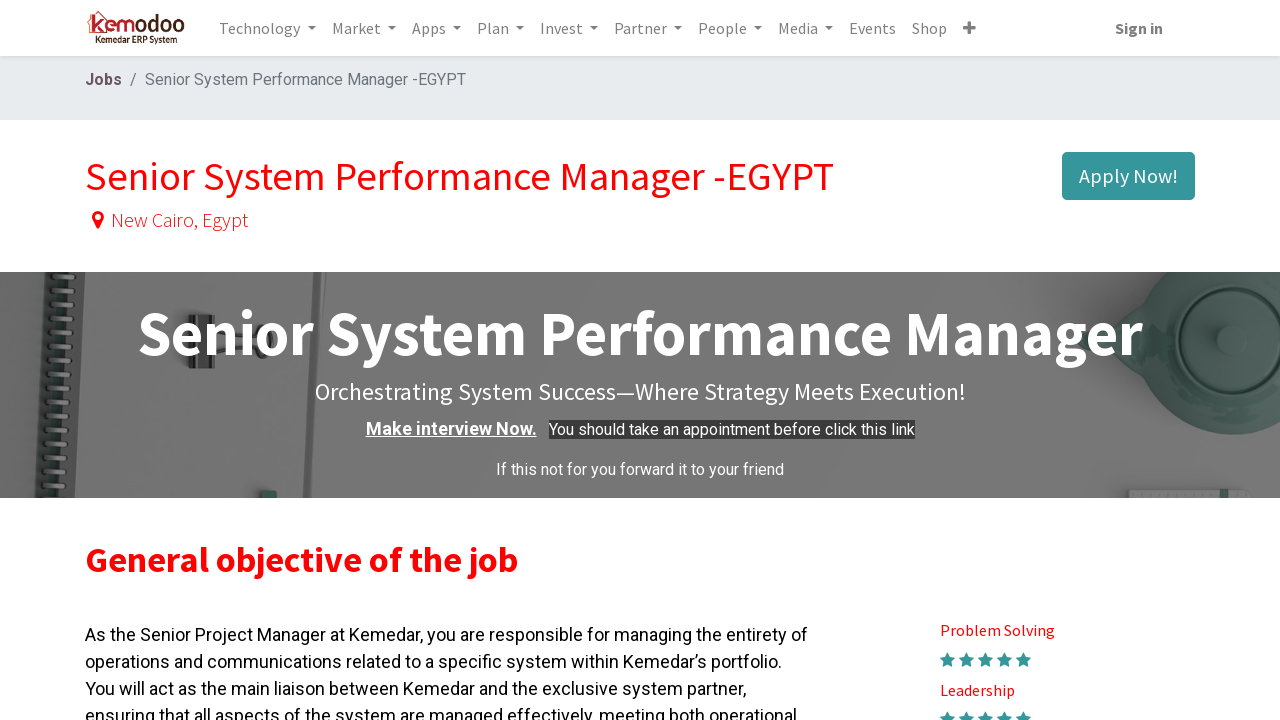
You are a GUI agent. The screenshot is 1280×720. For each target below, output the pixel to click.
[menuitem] (872, 28)
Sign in (1139, 28)
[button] (969, 28)
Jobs (103, 79)
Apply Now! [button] (1128, 175)
